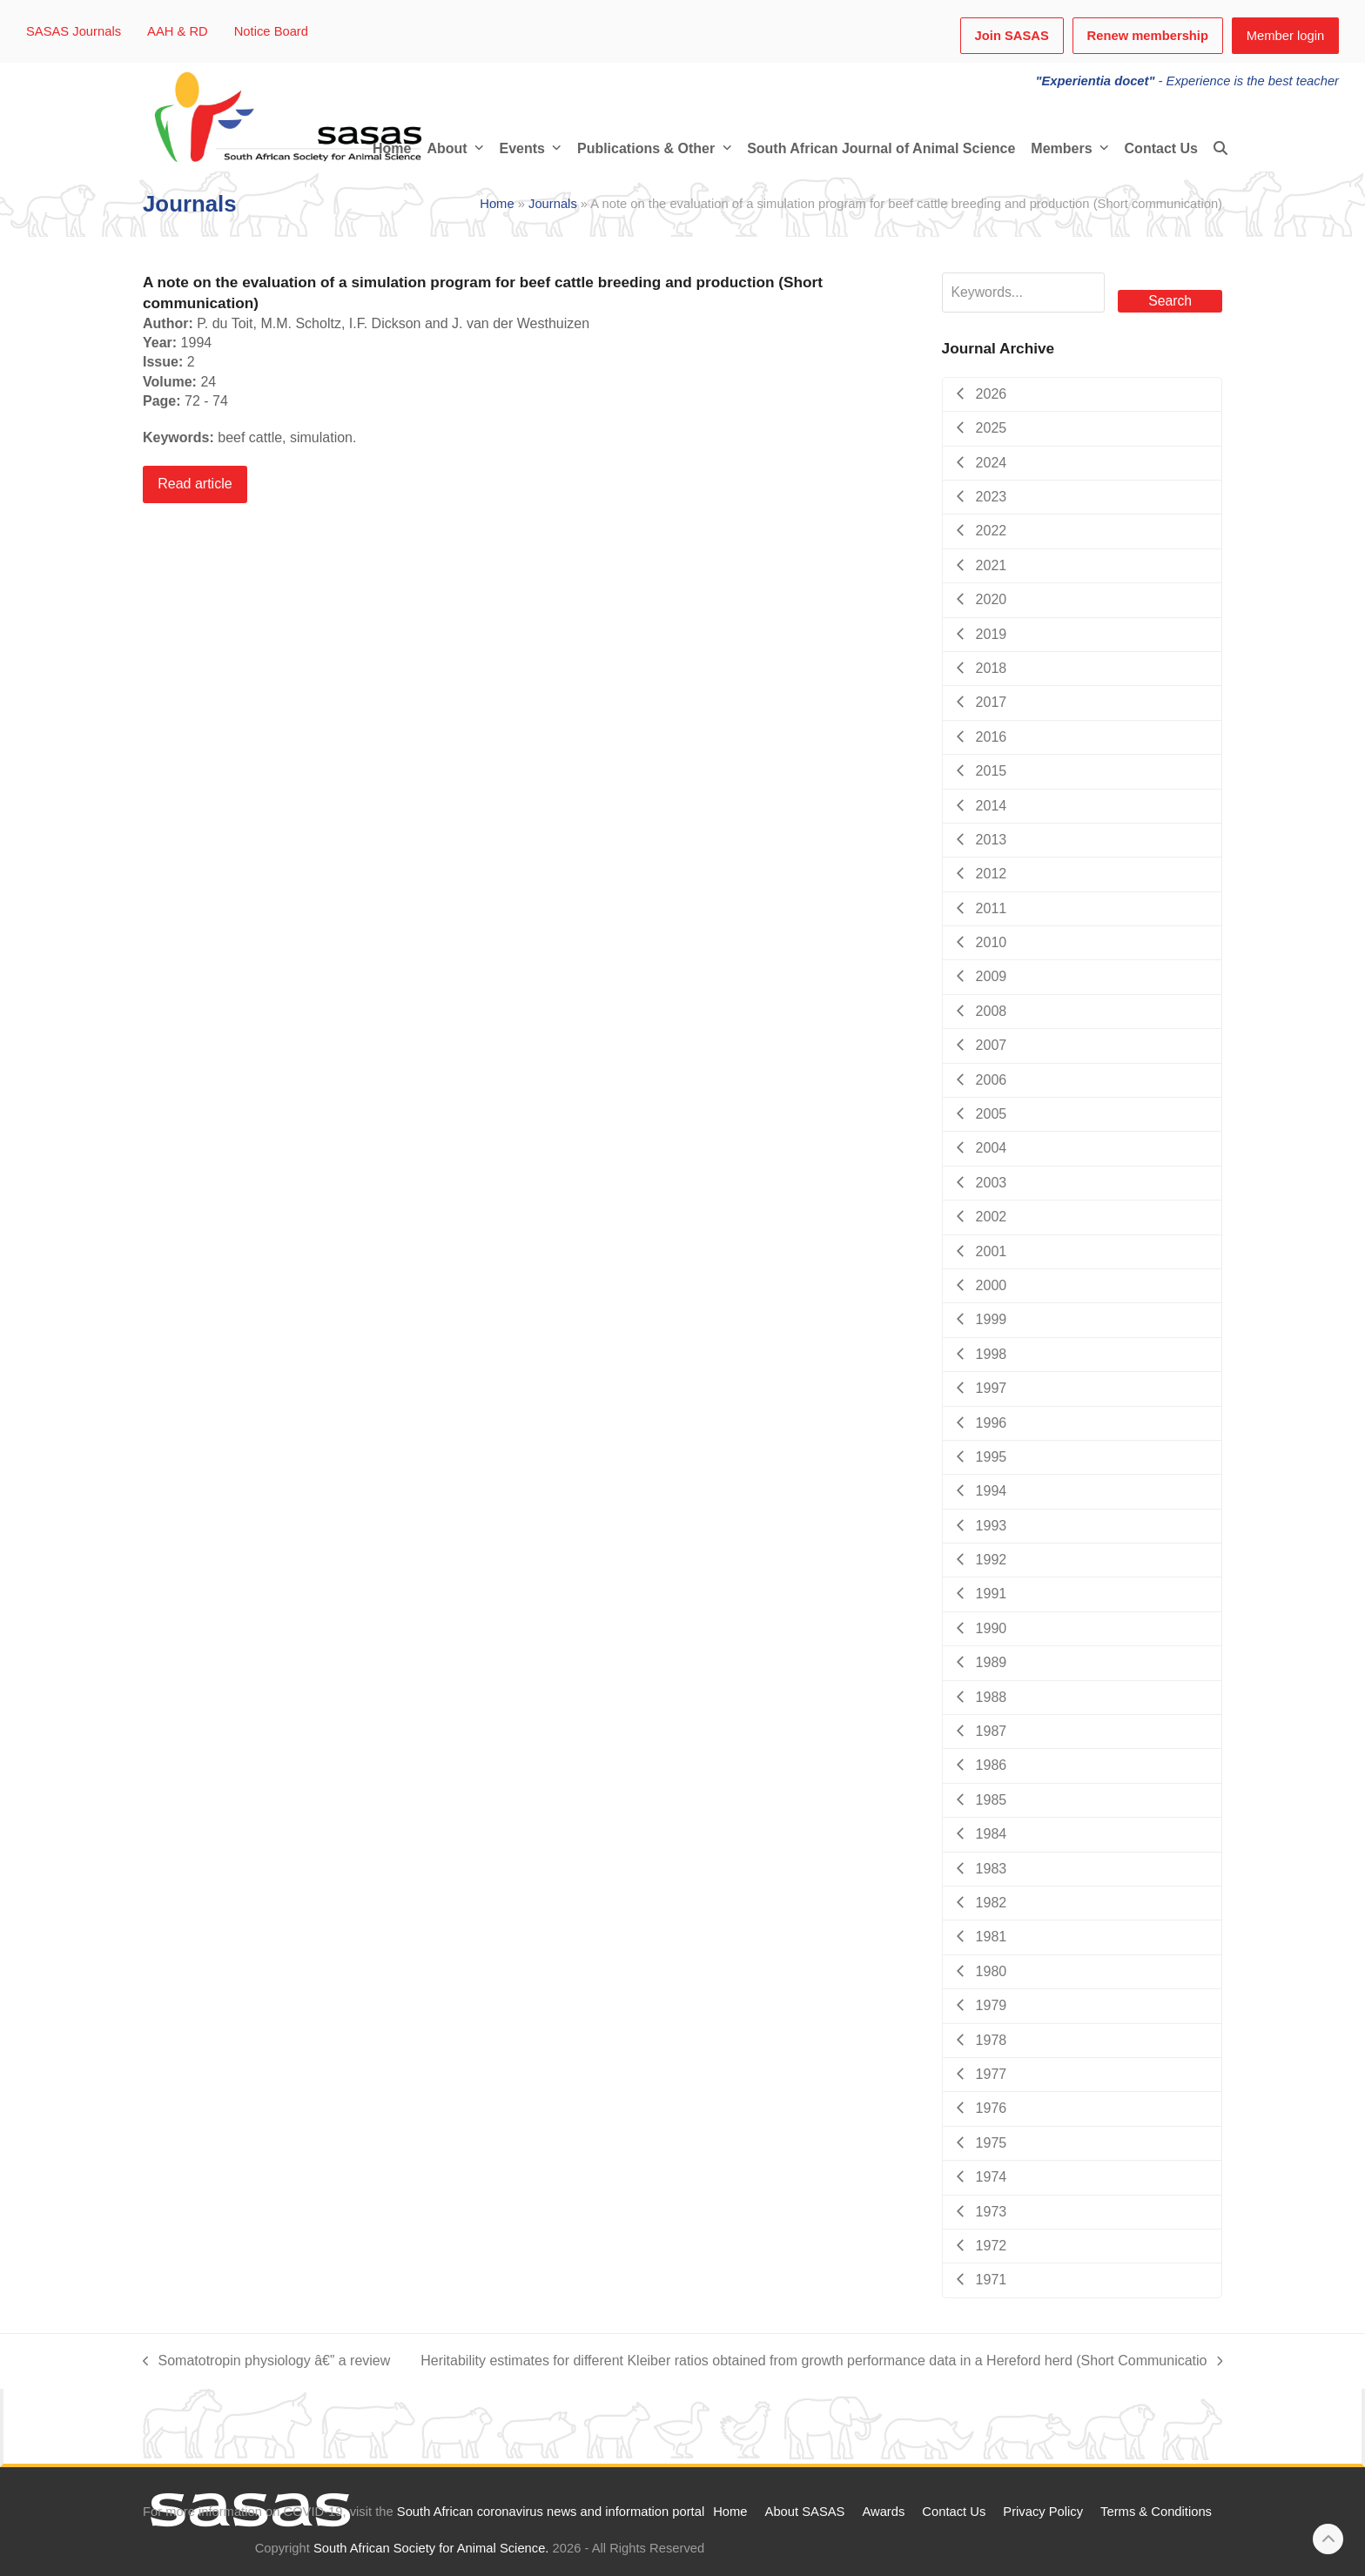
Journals (552, 204)
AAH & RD (177, 31)
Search (1170, 300)
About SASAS (805, 2512)
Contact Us (953, 2512)
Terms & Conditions (1156, 2512)
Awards (883, 2512)
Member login (1285, 36)
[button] (1220, 149)
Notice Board (271, 31)
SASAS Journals (73, 31)
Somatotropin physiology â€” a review (266, 2362)
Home (497, 204)
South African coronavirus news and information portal (550, 2512)
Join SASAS (1012, 36)
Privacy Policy (1043, 2512)
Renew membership (1147, 36)
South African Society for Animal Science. (431, 2548)
